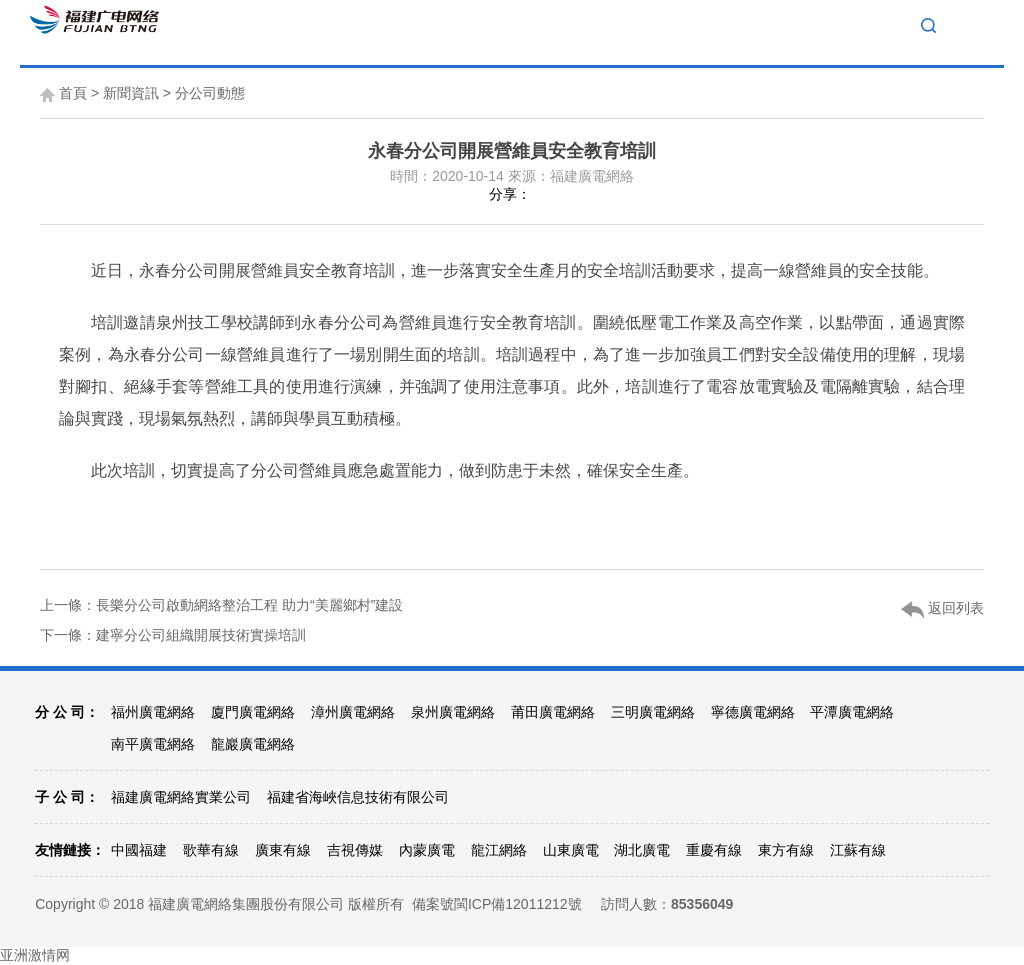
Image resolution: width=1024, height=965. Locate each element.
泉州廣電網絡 (453, 712)
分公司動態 (210, 93)
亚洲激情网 (35, 955)
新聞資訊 (131, 93)
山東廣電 (571, 850)
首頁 (73, 93)
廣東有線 (283, 850)
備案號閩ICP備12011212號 (497, 904)
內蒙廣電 (427, 850)
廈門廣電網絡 (253, 712)
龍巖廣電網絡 (253, 744)
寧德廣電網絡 (753, 712)
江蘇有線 (858, 850)
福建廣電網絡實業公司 (181, 797)
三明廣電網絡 (653, 712)
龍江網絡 (499, 850)
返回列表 (942, 609)
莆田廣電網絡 (553, 712)
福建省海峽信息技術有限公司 (358, 797)
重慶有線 (714, 850)
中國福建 (139, 850)
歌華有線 (211, 850)
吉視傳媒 (355, 850)
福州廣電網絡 (153, 712)
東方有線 (786, 850)
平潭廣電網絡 (852, 712)
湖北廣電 (642, 850)
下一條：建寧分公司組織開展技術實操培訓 (173, 635)
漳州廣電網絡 (353, 712)
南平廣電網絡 (153, 744)
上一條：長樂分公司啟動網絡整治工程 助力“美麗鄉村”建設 (221, 605)
